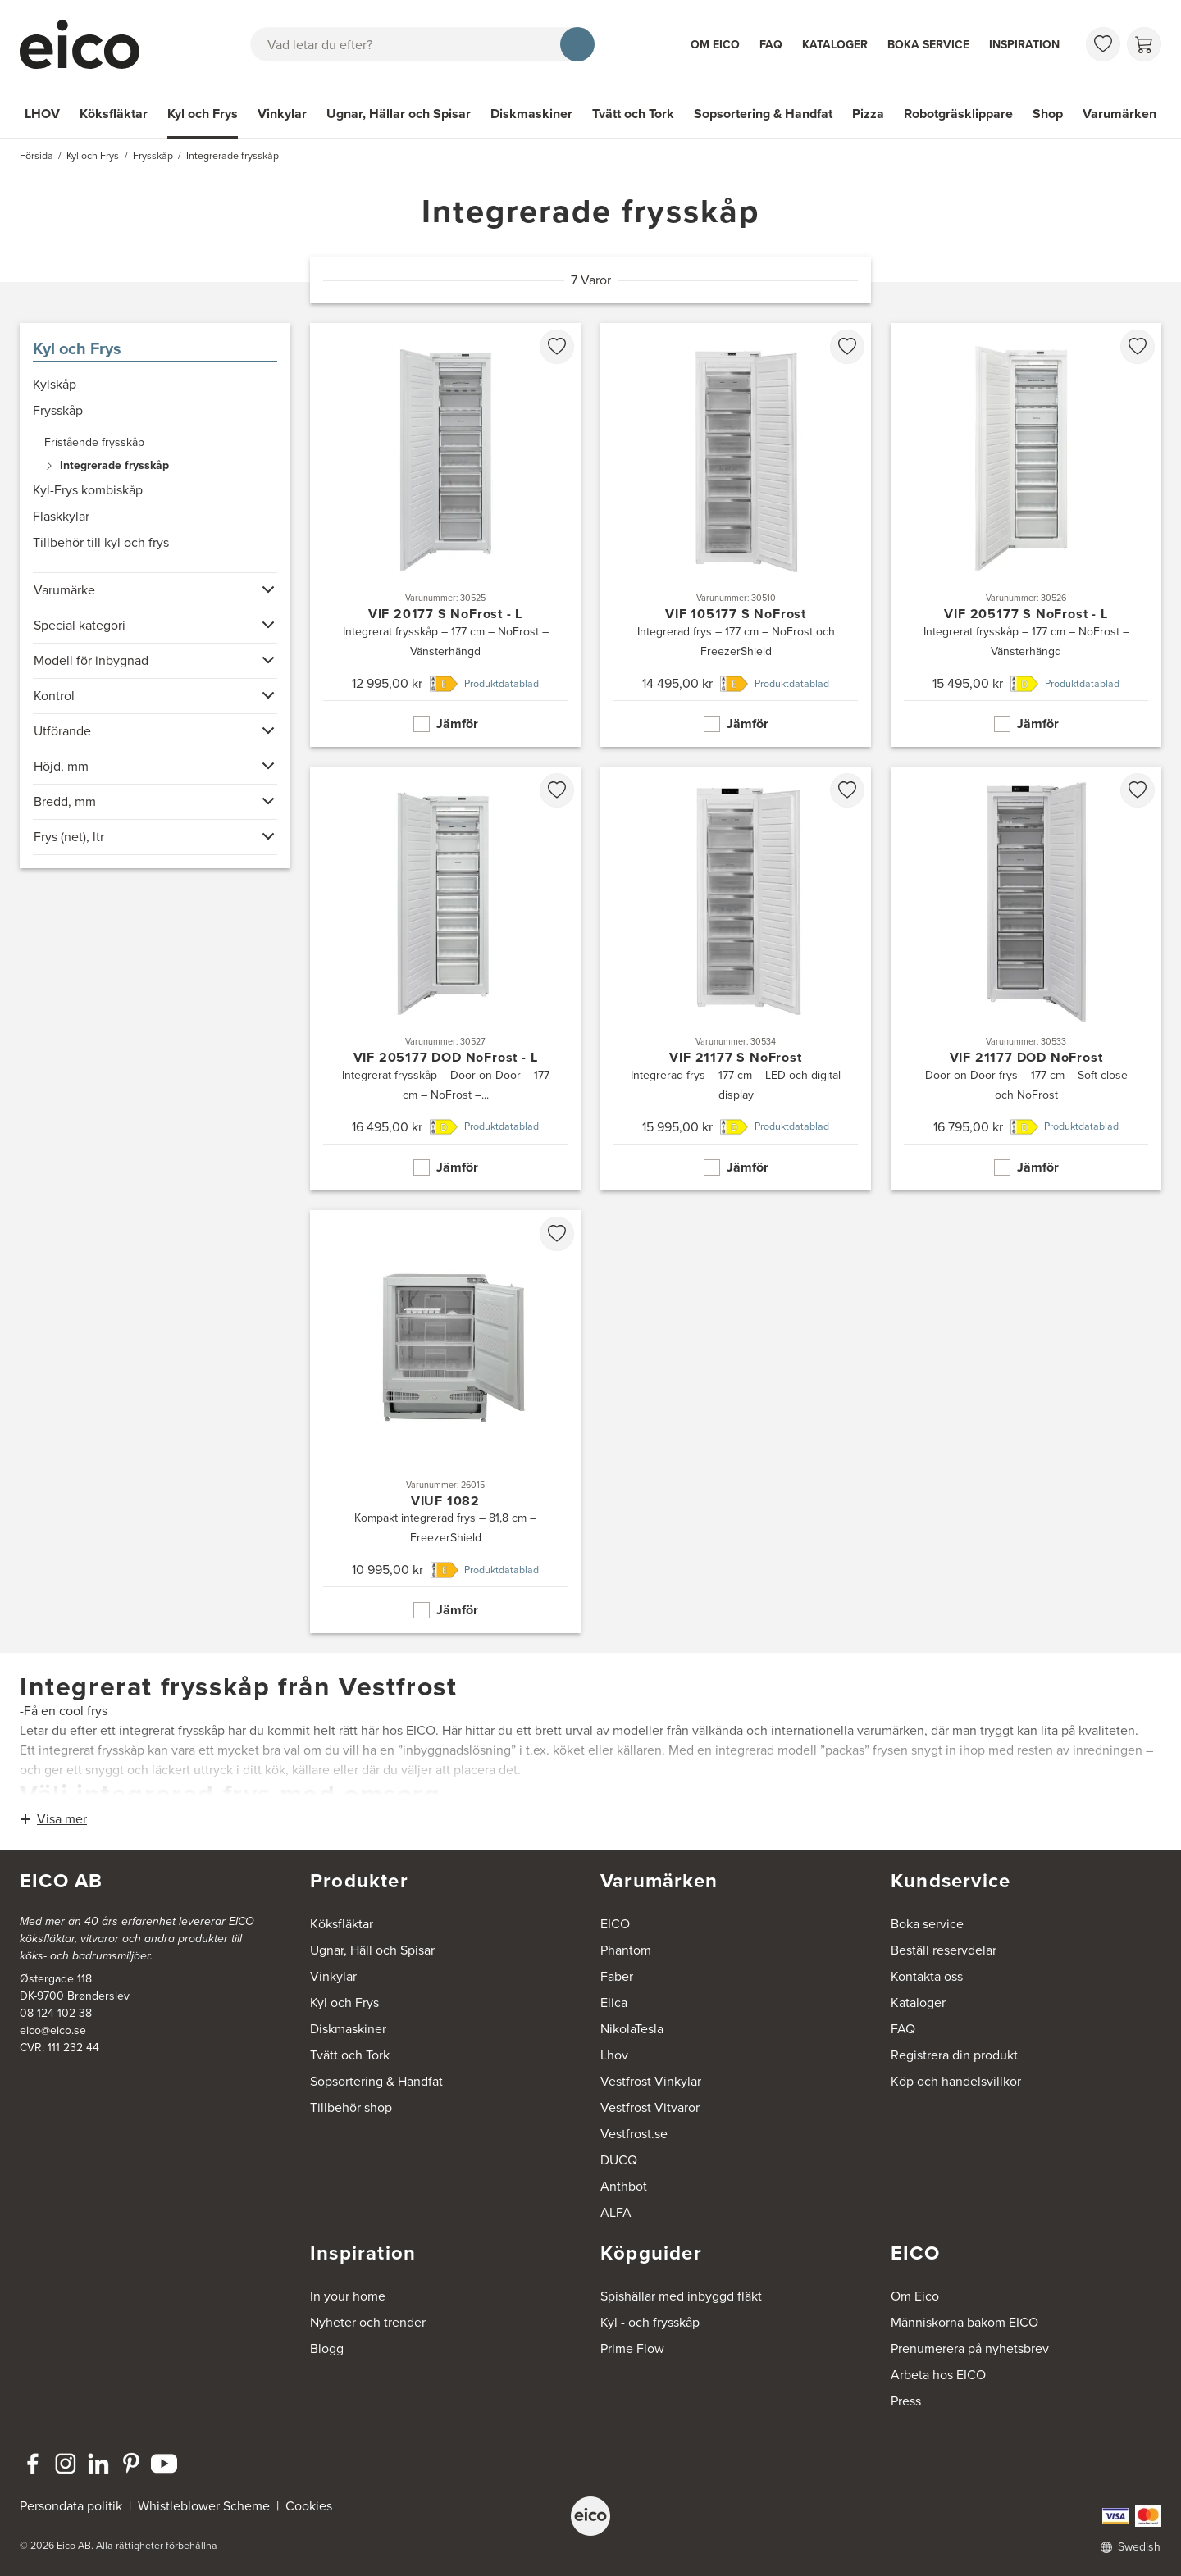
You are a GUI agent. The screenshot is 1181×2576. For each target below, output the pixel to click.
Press (906, 2401)
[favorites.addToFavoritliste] (557, 347)
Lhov (614, 2055)
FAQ (770, 44)
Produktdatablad (501, 683)
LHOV (42, 113)
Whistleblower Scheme (204, 2505)
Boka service (928, 44)
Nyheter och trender (368, 2322)
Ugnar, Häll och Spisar (372, 1950)
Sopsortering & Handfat (763, 113)
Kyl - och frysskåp (650, 2322)
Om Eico (715, 44)
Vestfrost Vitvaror (650, 2107)
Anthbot (623, 2186)
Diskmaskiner (531, 113)
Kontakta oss (927, 1976)
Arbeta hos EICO (938, 2374)
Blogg (327, 2348)
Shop (1048, 113)
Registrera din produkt (954, 2055)
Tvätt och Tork (633, 113)
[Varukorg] (1144, 44)
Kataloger (835, 44)
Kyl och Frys (202, 113)
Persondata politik (71, 2505)
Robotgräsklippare (958, 113)
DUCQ (618, 2159)
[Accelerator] (87, 44)
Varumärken (1119, 113)
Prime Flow (632, 2348)
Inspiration (1024, 44)
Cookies (308, 2505)
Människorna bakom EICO (964, 2322)
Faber (616, 1976)
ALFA (616, 2212)
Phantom (625, 1950)
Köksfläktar (114, 113)
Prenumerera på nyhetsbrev (970, 2348)
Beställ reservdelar (943, 1950)
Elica (613, 2002)
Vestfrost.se (634, 2133)
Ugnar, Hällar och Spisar (398, 113)
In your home (347, 2296)
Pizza (868, 113)
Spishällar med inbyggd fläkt (681, 2296)
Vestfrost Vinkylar (650, 2081)
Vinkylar (282, 113)
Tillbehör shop (351, 2107)
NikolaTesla (631, 2028)
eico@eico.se (53, 2030)
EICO (615, 1923)
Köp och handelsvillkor (956, 2081)
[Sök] (577, 44)
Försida (36, 155)
